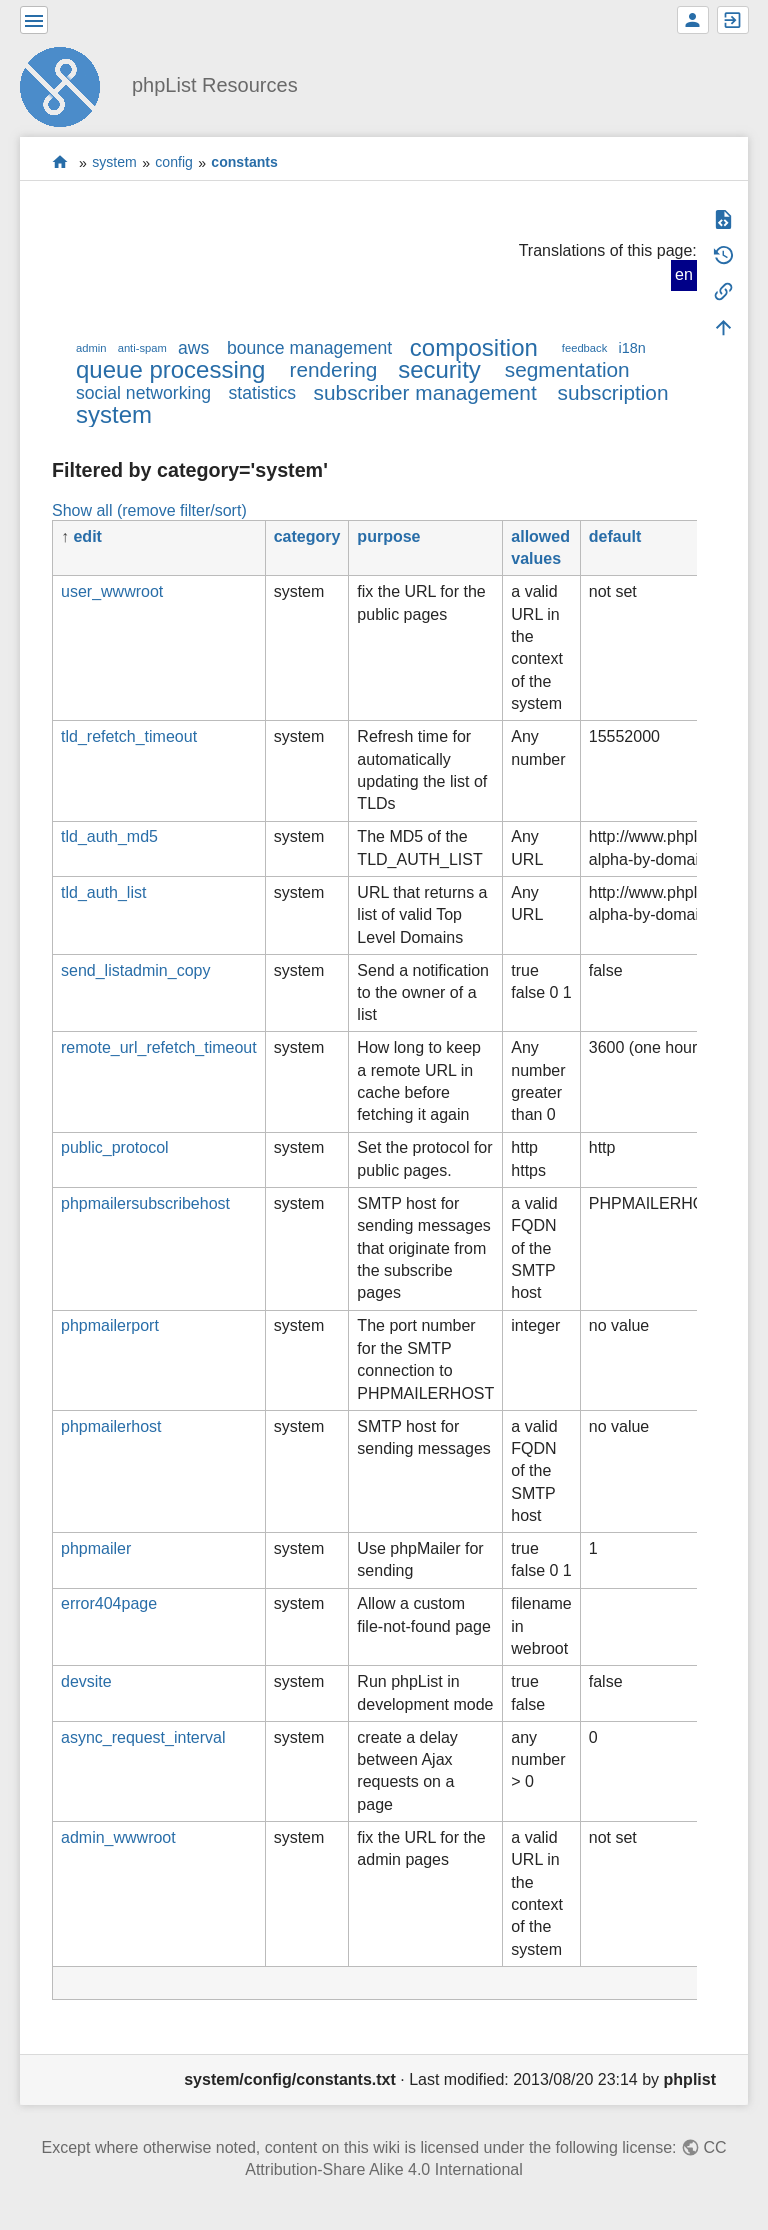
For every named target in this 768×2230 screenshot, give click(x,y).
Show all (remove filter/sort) (149, 510)
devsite (86, 1681)
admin (91, 348)
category (307, 536)
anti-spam (142, 348)
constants (244, 163)
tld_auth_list (103, 892)
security (439, 369)
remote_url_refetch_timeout (159, 1047)
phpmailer (96, 1548)
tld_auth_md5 (109, 836)
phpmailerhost (111, 1426)
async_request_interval (143, 1737)
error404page (109, 1603)
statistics (262, 393)
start (60, 162)
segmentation (567, 369)
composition (474, 347)
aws (193, 348)
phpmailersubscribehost (145, 1203)
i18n (631, 348)
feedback (584, 348)
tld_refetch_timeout (129, 736)
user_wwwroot (112, 591)
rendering (333, 369)
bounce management (309, 348)
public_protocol (115, 1147)
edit (87, 536)
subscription (613, 392)
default (615, 536)
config (174, 163)
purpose (388, 536)
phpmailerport (110, 1325)
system (114, 163)
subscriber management (425, 392)
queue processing (170, 369)
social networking (143, 393)
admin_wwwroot (118, 1837)
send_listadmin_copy (135, 970)
